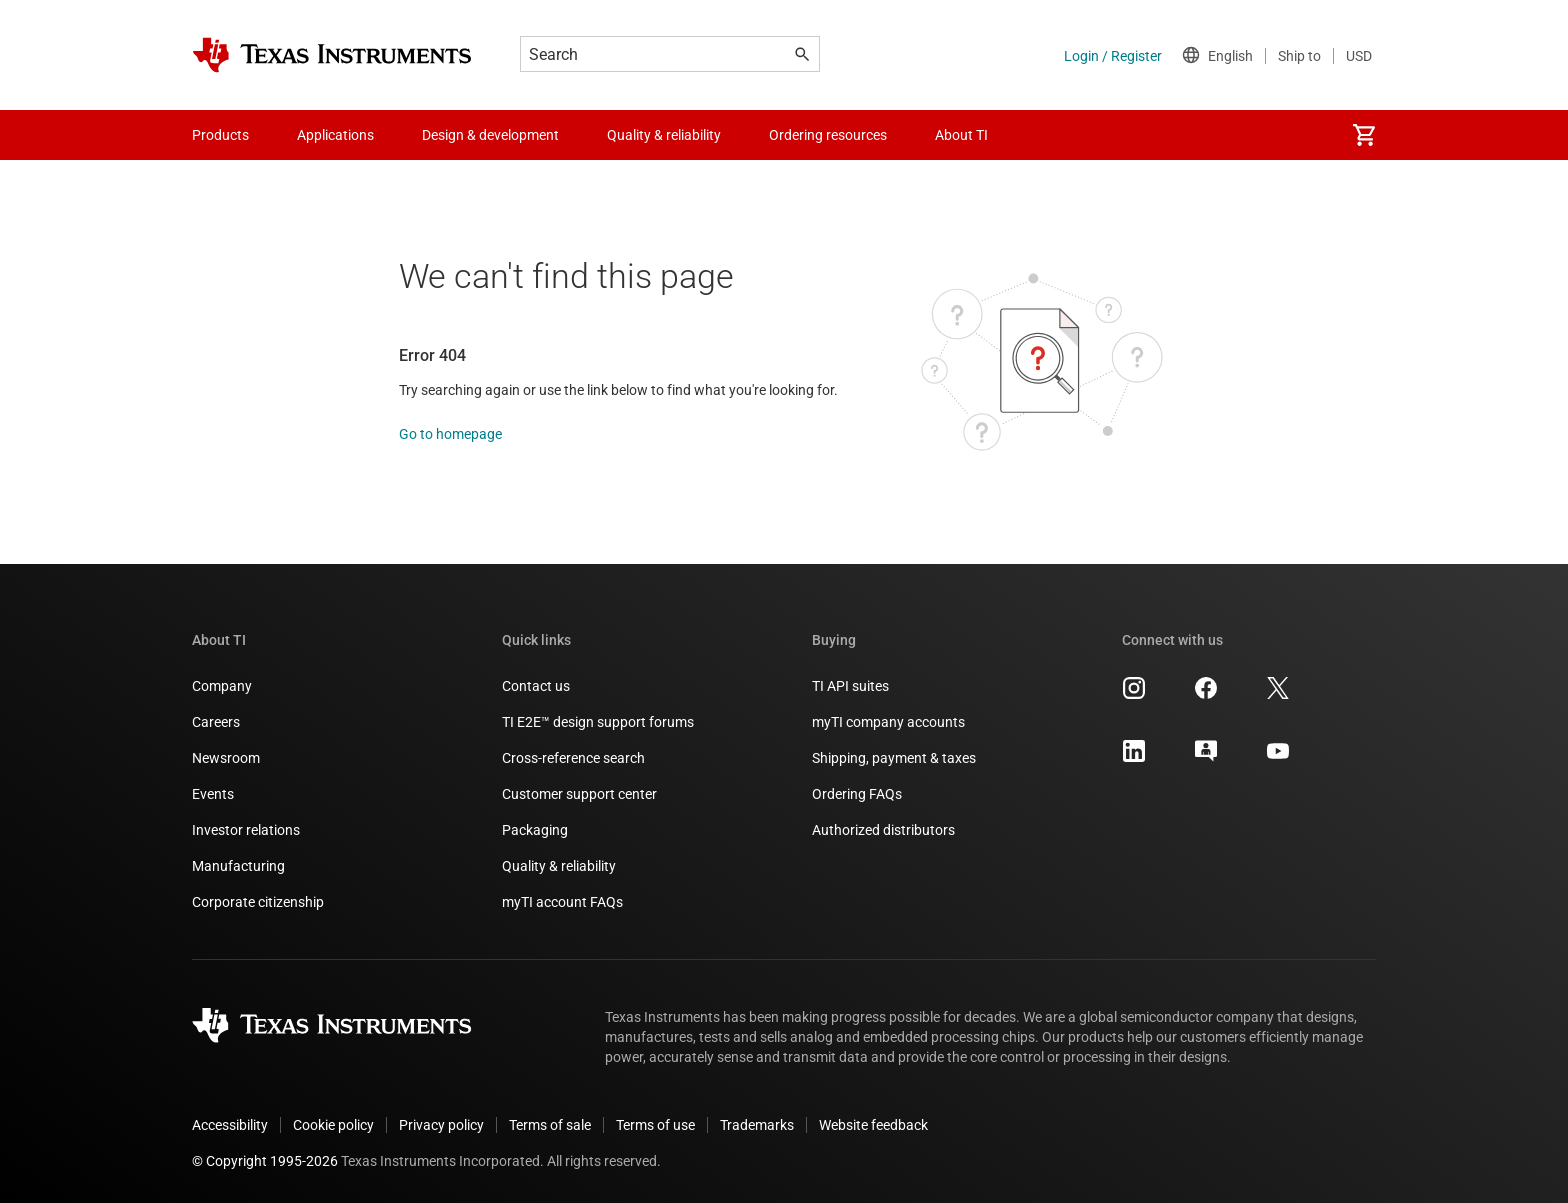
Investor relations (246, 830)
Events (213, 794)
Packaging (535, 830)
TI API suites (850, 686)
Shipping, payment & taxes (894, 758)
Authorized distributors (883, 830)
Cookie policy (333, 1125)
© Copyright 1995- (265, 1161)
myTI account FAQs (562, 902)
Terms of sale (550, 1125)
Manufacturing (238, 866)
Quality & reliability (559, 866)
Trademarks (757, 1125)
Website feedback (873, 1125)
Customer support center (579, 794)
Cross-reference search (573, 758)
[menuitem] (1364, 135)
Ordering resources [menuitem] (828, 135)
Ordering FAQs (857, 794)
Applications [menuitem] (335, 135)
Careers (216, 722)
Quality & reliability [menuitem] (664, 135)
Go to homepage (450, 434)
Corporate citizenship (258, 902)
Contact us (536, 686)
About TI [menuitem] (961, 135)
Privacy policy (441, 1125)
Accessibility (230, 1125)
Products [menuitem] (220, 135)
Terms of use (655, 1125)
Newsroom (226, 758)
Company (222, 686)
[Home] (332, 55)
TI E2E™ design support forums (598, 722)
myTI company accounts (888, 722)
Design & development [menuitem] (490, 135)
